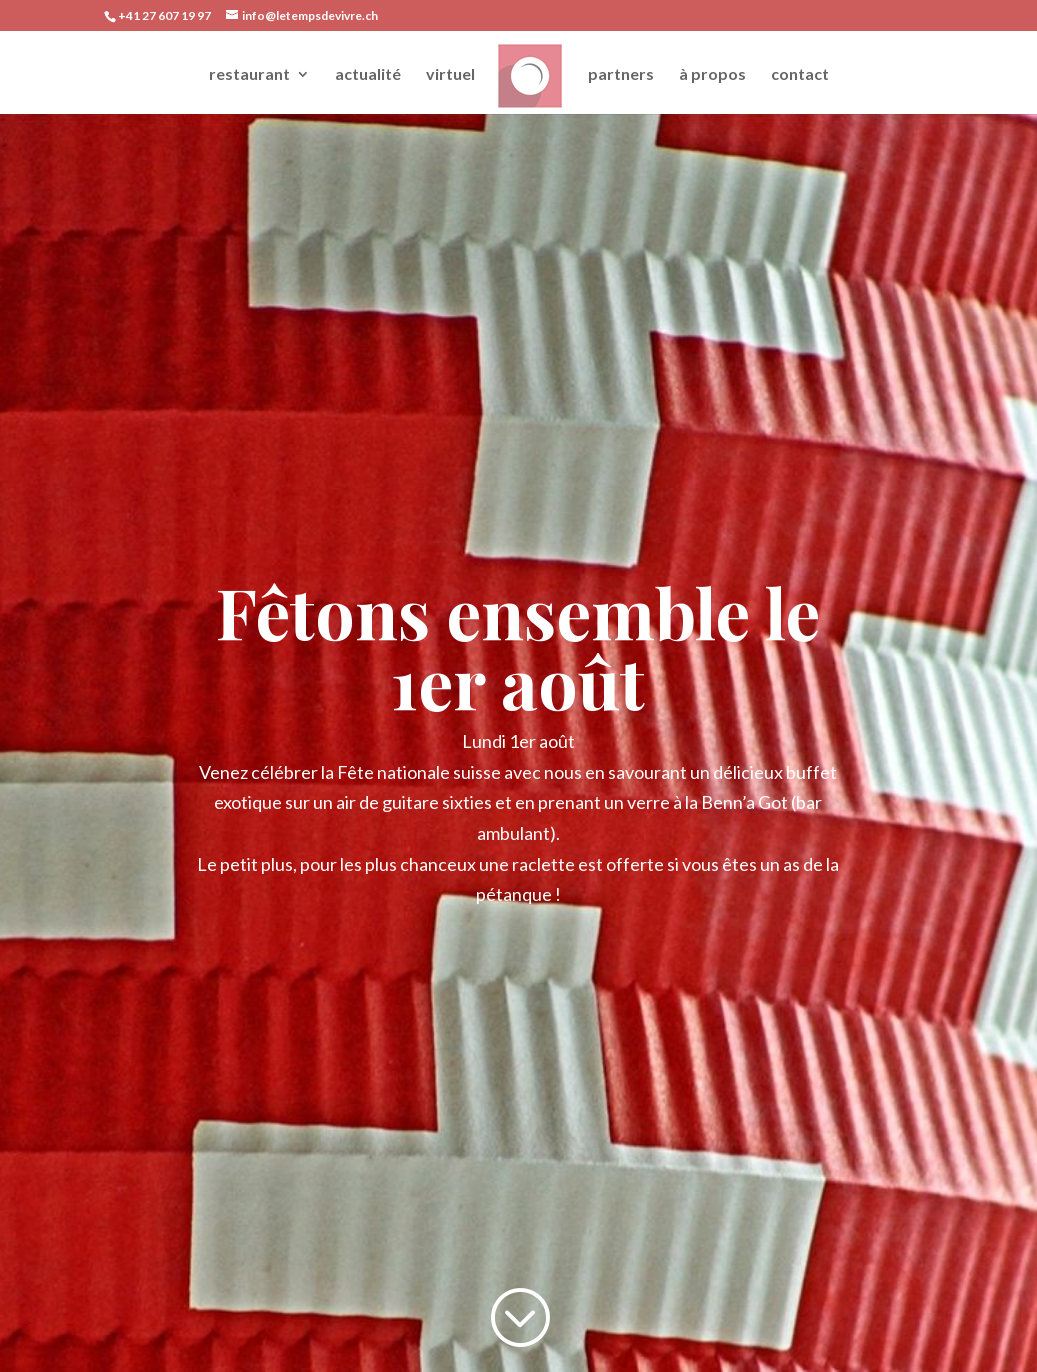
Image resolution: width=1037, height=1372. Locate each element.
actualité (368, 75)
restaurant (249, 75)
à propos (712, 75)
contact (800, 75)
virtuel (450, 75)
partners (621, 75)
